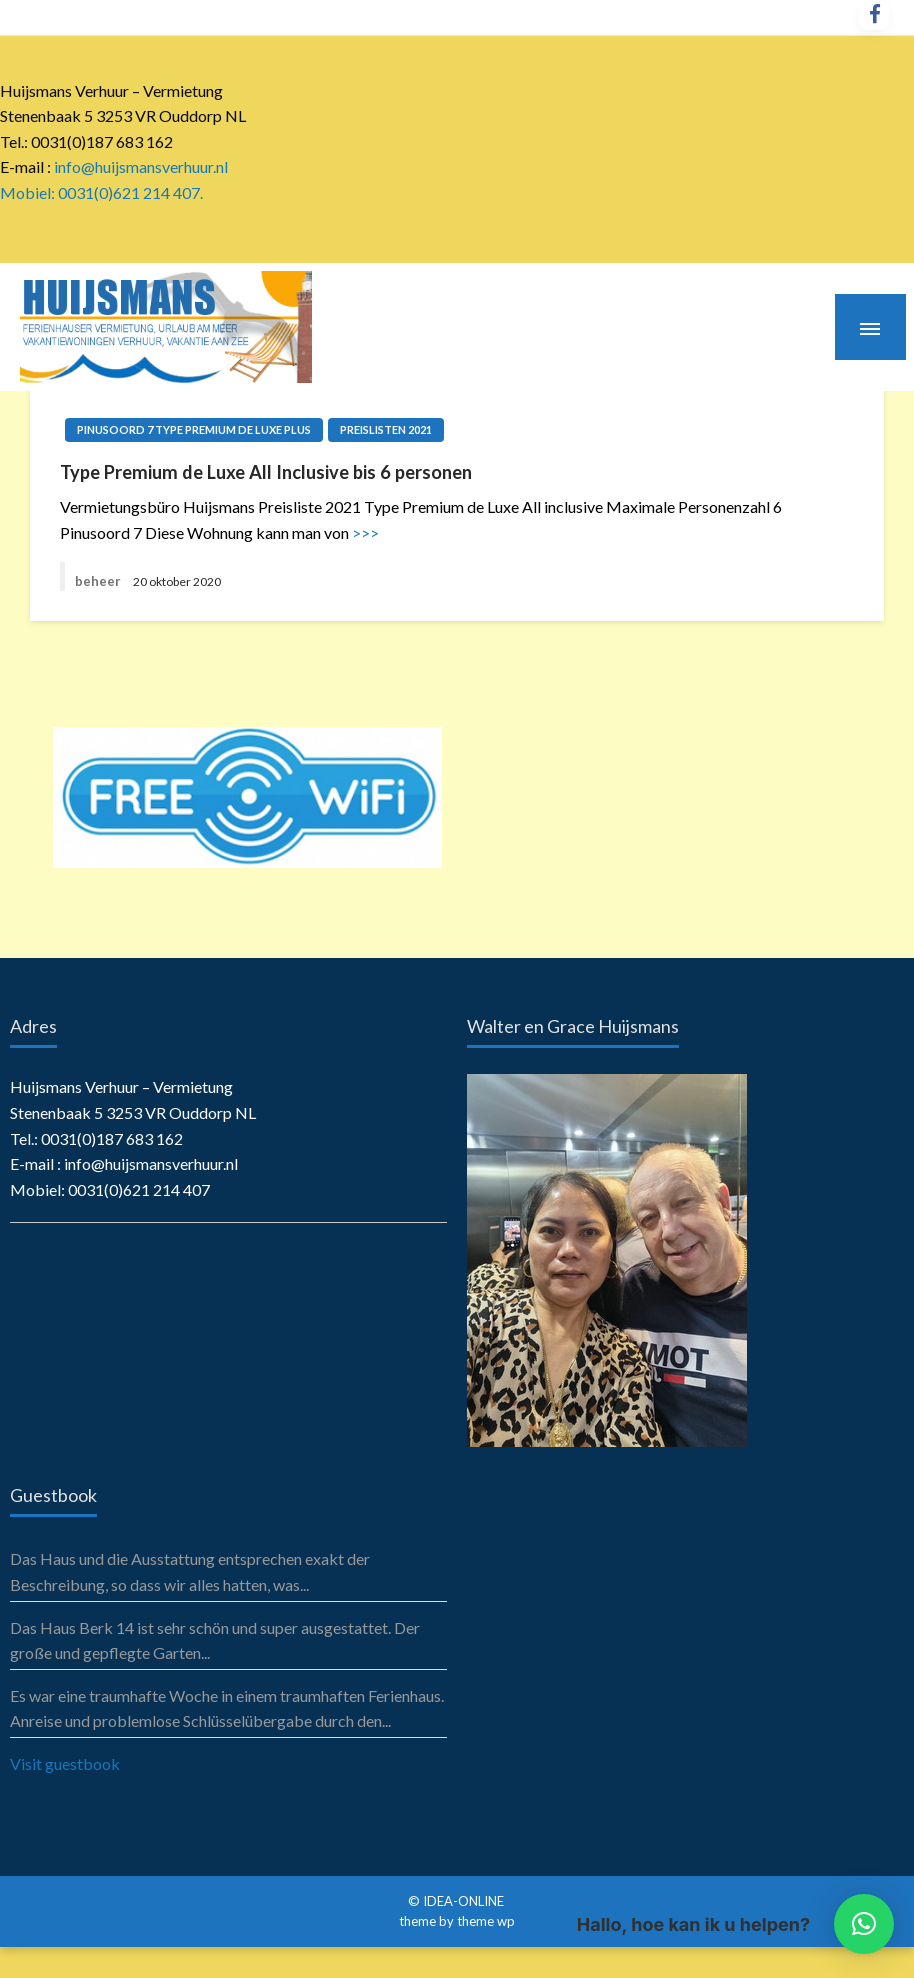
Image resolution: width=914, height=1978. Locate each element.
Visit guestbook (65, 1763)
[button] (864, 1924)
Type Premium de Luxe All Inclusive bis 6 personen (266, 472)
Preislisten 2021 (386, 429)
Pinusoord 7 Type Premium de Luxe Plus (194, 429)
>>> (365, 532)
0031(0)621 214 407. (130, 192)
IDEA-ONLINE (465, 1901)
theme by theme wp (457, 1921)
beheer (98, 581)
